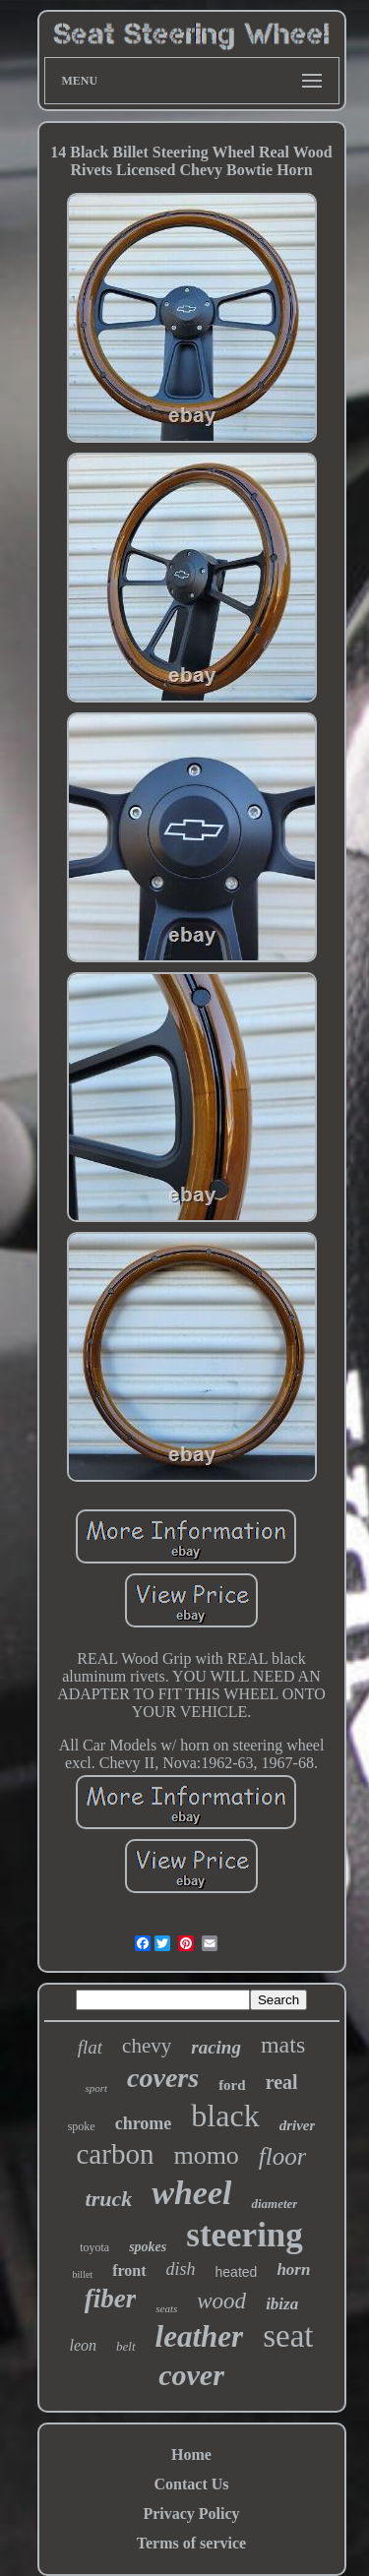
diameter (274, 2203)
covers (163, 2077)
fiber (110, 2298)
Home (191, 2454)
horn (293, 2269)
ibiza (282, 2304)
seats (166, 2308)
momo (205, 2155)
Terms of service (191, 2543)
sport (96, 2088)
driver (297, 2125)
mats (283, 2044)
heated (236, 2272)
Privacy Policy (191, 2513)
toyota (94, 2247)
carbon (115, 2154)
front (129, 2270)
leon (83, 2345)
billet (83, 2274)
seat (288, 2336)
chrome (143, 2123)
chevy (146, 2045)
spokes (147, 2246)
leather (199, 2336)
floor (283, 2156)
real (282, 2082)
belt (126, 2346)
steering (244, 2235)
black (225, 2115)
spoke (81, 2126)
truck (109, 2198)
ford (232, 2085)
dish (181, 2269)
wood (221, 2301)
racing (216, 2047)
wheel (191, 2193)
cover (191, 2375)
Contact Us (191, 2484)
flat (90, 2047)
